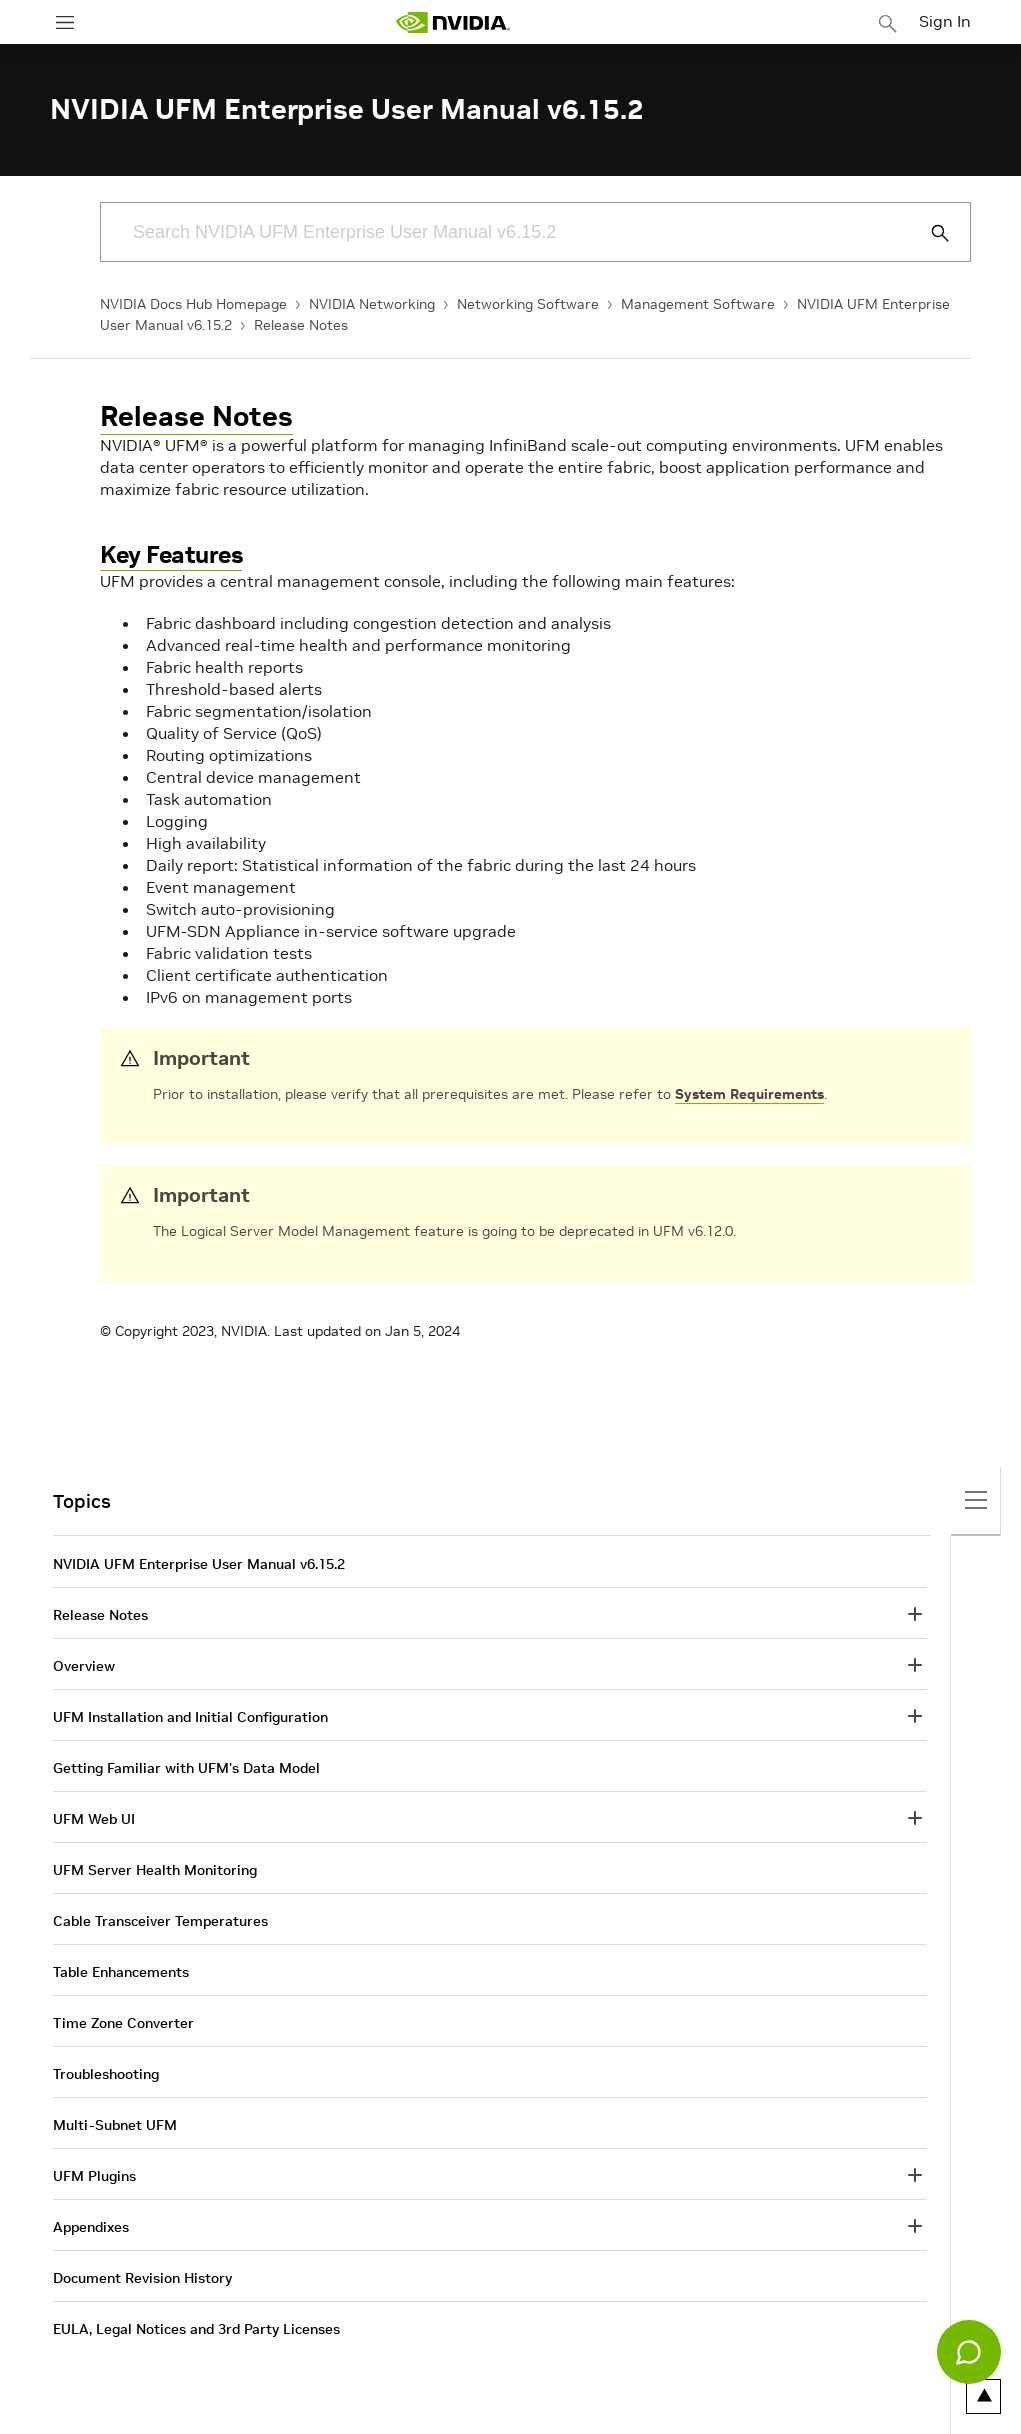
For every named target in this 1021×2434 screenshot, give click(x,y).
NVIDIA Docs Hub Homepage (193, 304)
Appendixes (91, 2227)
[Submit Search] (929, 233)
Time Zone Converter (123, 2023)
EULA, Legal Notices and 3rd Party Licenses (196, 2329)
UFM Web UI (94, 1819)
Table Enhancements (121, 1972)
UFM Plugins (94, 2176)
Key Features (171, 554)
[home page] (453, 22)
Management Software (698, 304)
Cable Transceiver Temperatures (160, 1921)
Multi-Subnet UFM (115, 2125)
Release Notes (301, 325)
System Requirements (749, 1094)
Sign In (945, 21)
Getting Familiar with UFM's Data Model (186, 1768)
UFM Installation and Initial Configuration (190, 1717)
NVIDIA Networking (372, 304)
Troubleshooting (106, 2074)
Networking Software (528, 304)
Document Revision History (142, 2278)
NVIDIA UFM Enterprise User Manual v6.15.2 (199, 1564)
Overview (84, 1666)
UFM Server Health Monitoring (155, 1870)
